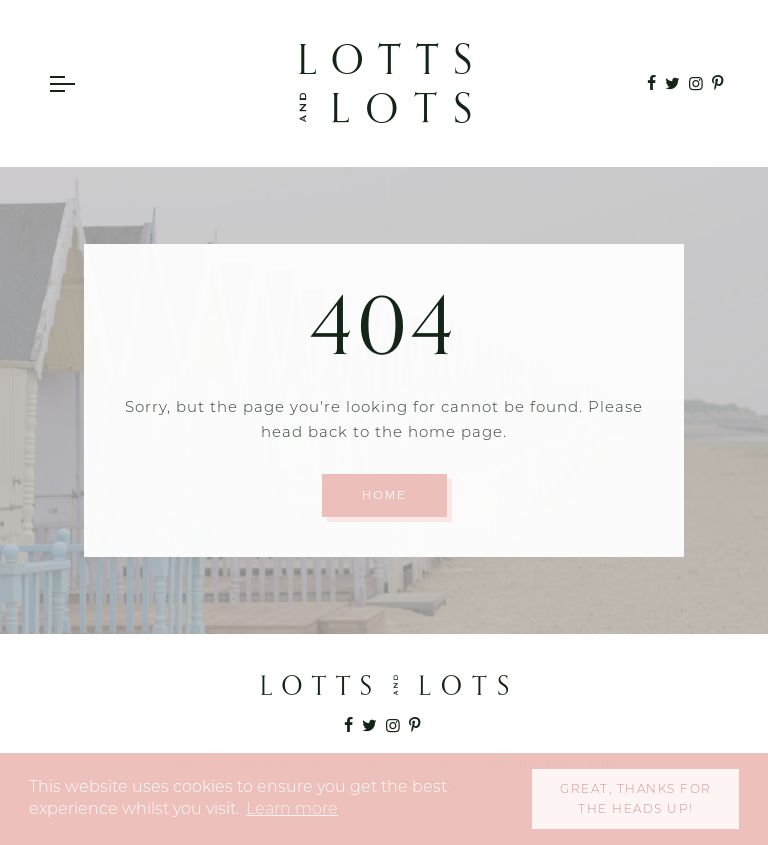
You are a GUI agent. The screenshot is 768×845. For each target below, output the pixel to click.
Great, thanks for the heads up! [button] (636, 798)
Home (384, 495)
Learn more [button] (292, 808)
